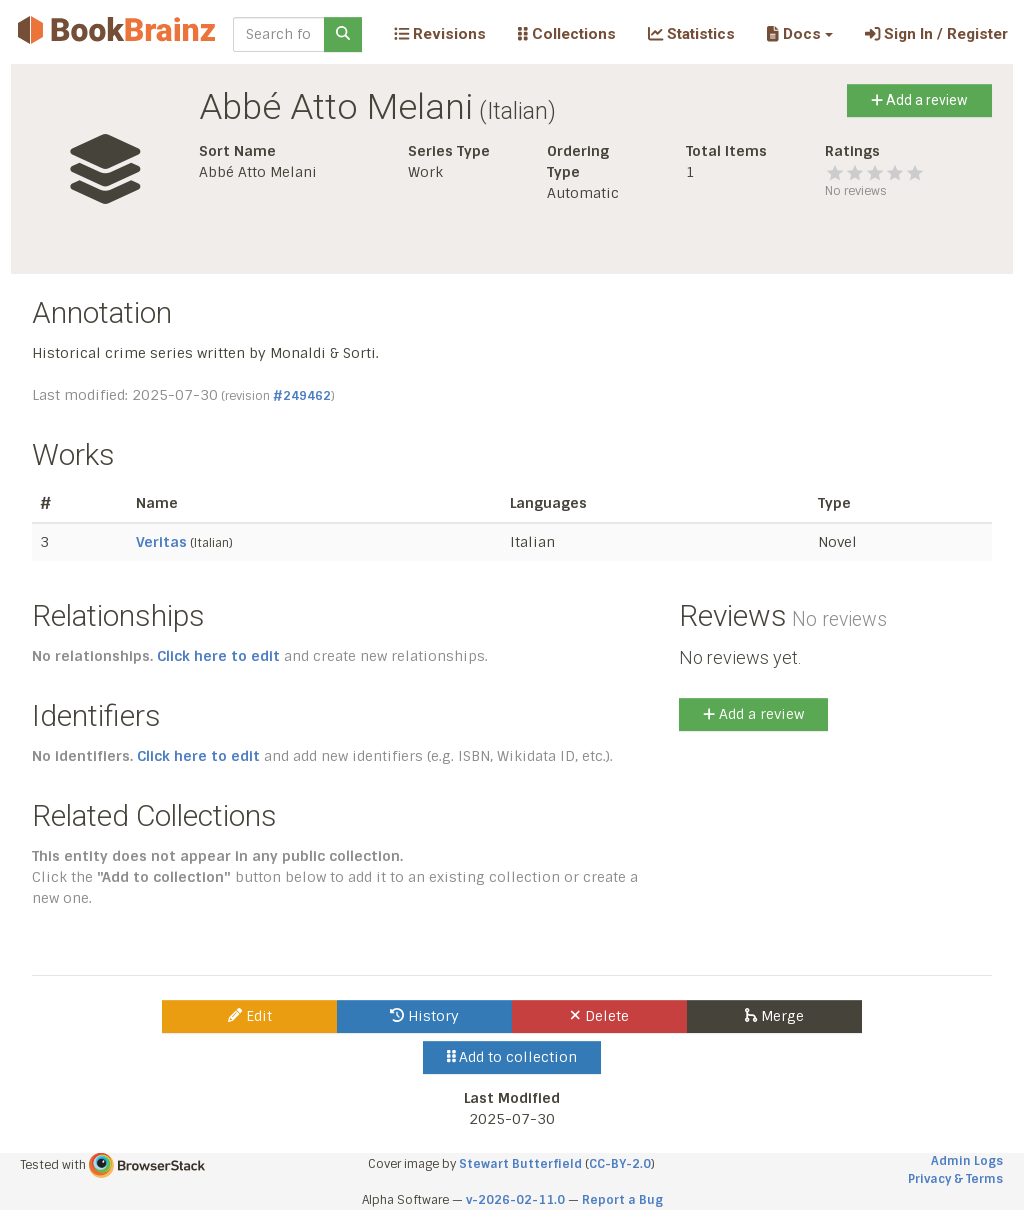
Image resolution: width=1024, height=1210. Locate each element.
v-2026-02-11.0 (515, 1200)
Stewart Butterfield (520, 1164)
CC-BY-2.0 (620, 1164)
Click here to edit (218, 656)
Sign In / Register (936, 34)
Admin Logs (967, 1161)
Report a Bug (622, 1200)
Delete (599, 1016)
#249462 (302, 396)
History (424, 1016)
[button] (799, 34)
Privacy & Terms (955, 1179)
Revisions (440, 34)
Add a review (919, 100)
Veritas (161, 542)
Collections (567, 34)
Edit (250, 1016)
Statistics (691, 34)
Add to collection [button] (512, 1057)
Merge (774, 1016)
